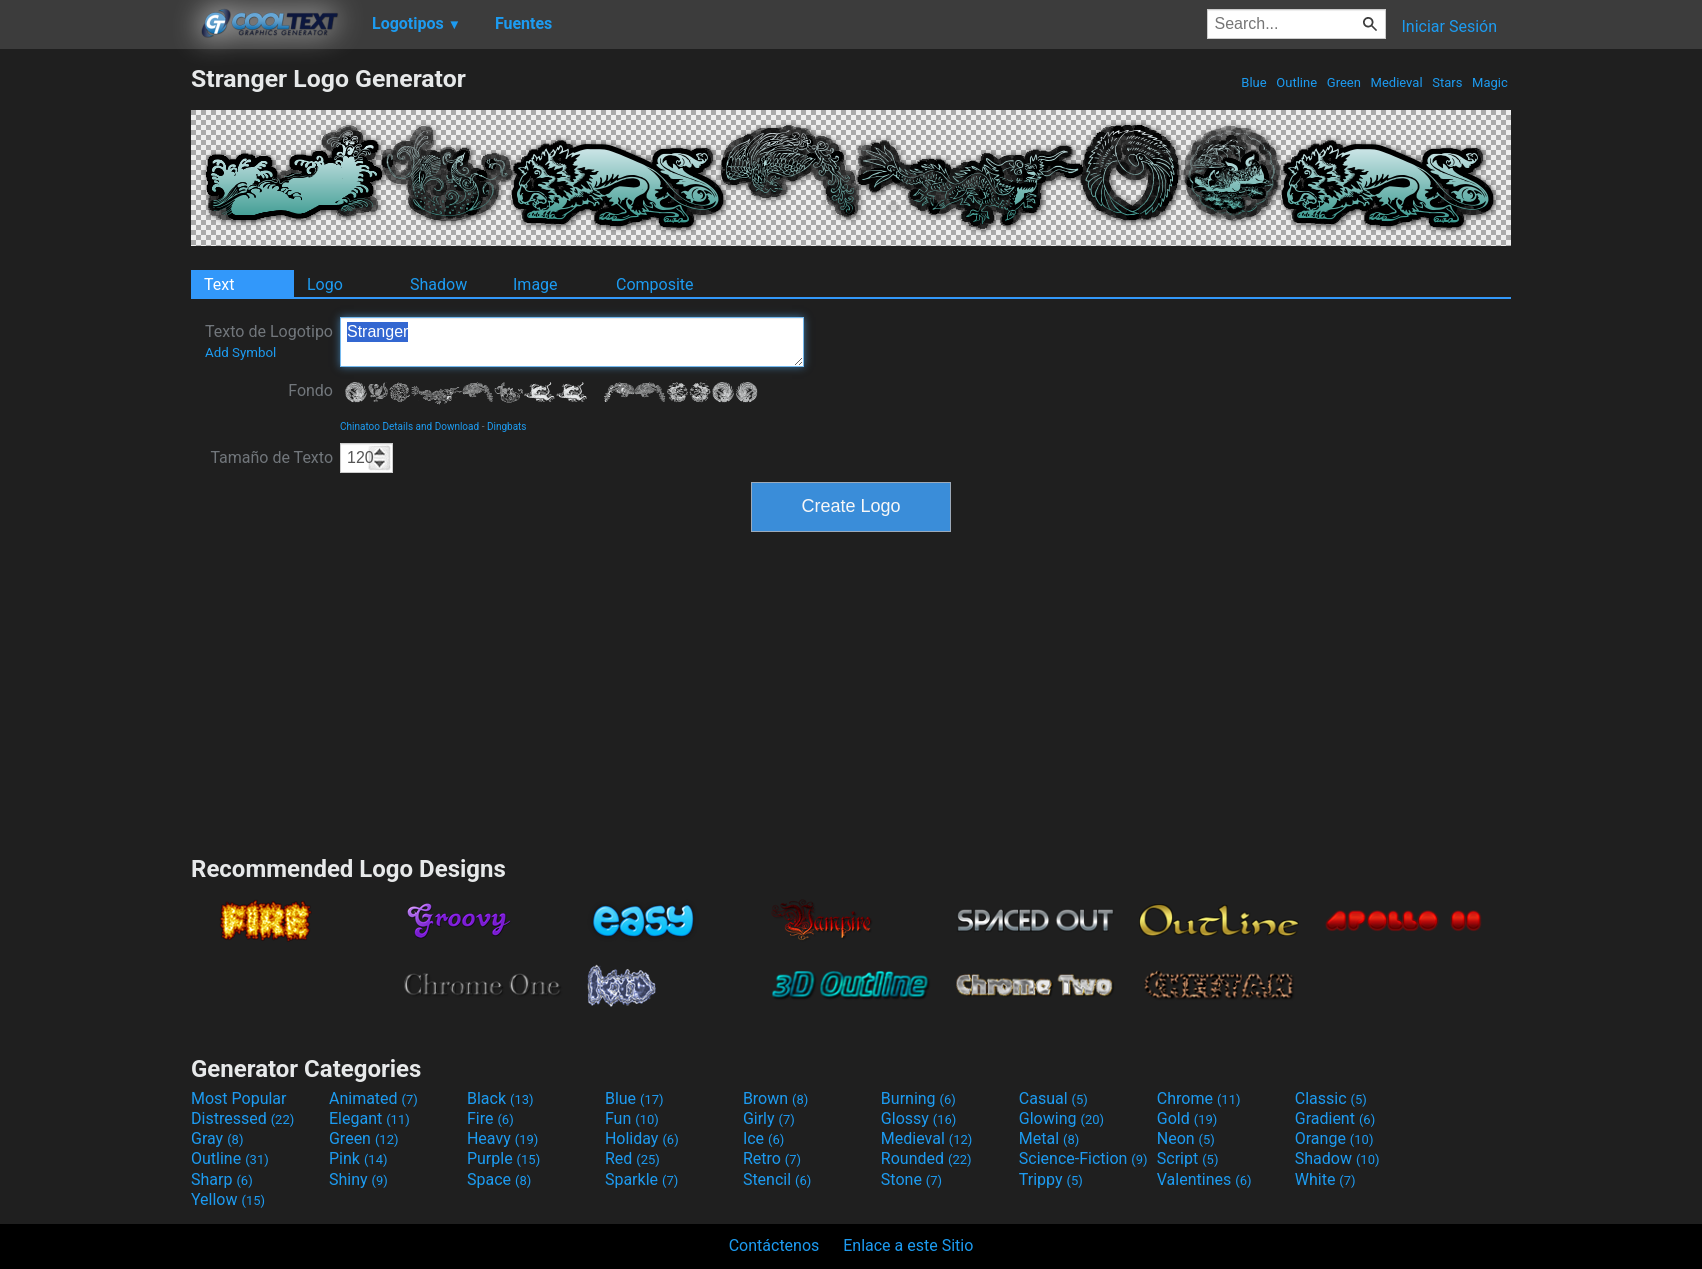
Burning (918, 1098)
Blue (1254, 82)
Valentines (1204, 1179)
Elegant (369, 1118)
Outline (1296, 82)
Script (1188, 1158)
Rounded (926, 1158)
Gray (217, 1138)
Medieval (1396, 82)
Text (219, 284)
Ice (763, 1138)
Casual (1053, 1098)
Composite (655, 284)
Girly (769, 1118)
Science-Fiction (1083, 1158)
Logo (325, 284)
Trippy (1051, 1179)
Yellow (228, 1199)
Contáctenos (774, 1245)
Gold (1187, 1118)
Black (500, 1098)
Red (632, 1158)
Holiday (642, 1138)
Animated (373, 1098)
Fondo (310, 390)
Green (1344, 82)
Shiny (358, 1179)
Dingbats (507, 426)
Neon (1186, 1138)
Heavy (502, 1138)
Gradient (1335, 1118)
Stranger (572, 342)
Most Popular (239, 1098)
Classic (1331, 1098)
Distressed (242, 1118)
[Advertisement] (95, 364)
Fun (632, 1118)
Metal (1049, 1138)
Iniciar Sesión (1449, 26)
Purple (503, 1158)
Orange (1334, 1138)
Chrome (1199, 1098)
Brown (775, 1098)
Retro (772, 1158)
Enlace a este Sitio (908, 1245)
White (1325, 1179)
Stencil (777, 1179)
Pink (358, 1158)
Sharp (222, 1179)
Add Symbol (240, 352)
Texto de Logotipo (269, 341)
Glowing (1061, 1118)
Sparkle (641, 1179)
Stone (911, 1179)
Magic (1490, 82)
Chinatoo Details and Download (409, 426)
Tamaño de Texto (271, 457)
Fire (490, 1118)
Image (535, 284)
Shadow (438, 284)
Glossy (919, 1118)
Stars (1447, 82)
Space (499, 1179)
